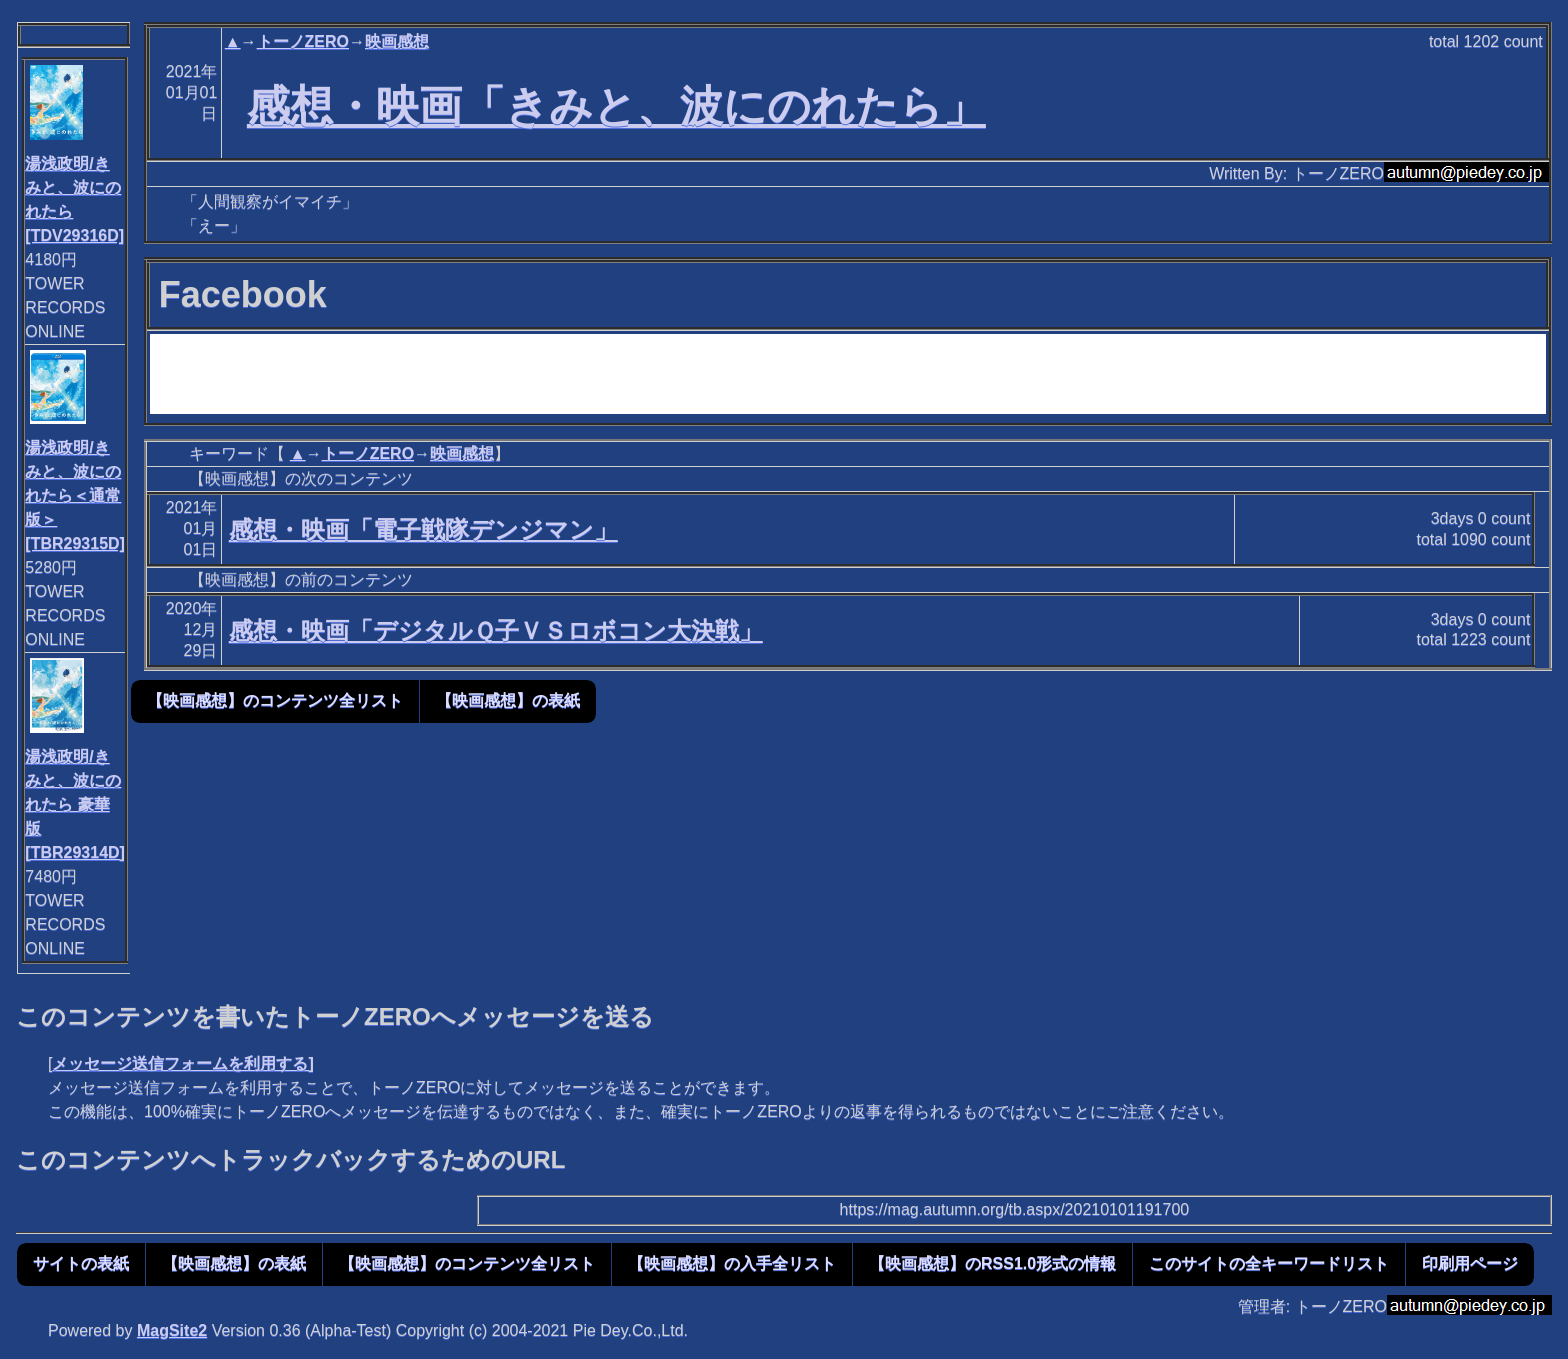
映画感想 (397, 41)
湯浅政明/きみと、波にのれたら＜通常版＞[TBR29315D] (75, 495)
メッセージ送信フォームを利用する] (182, 1063)
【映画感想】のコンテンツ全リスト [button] (275, 700)
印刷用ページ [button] (1470, 1263)
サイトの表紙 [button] (81, 1263)
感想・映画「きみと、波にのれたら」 (616, 106)
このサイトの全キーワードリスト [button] (1269, 1263)
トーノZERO (303, 41)
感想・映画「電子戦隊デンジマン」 (423, 529)
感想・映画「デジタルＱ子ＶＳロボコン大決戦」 (496, 630)
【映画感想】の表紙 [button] (508, 700)
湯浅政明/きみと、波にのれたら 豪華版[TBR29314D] (75, 804)
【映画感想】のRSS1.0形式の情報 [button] (992, 1263)
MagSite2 (172, 1330)
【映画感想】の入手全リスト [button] (732, 1263)
